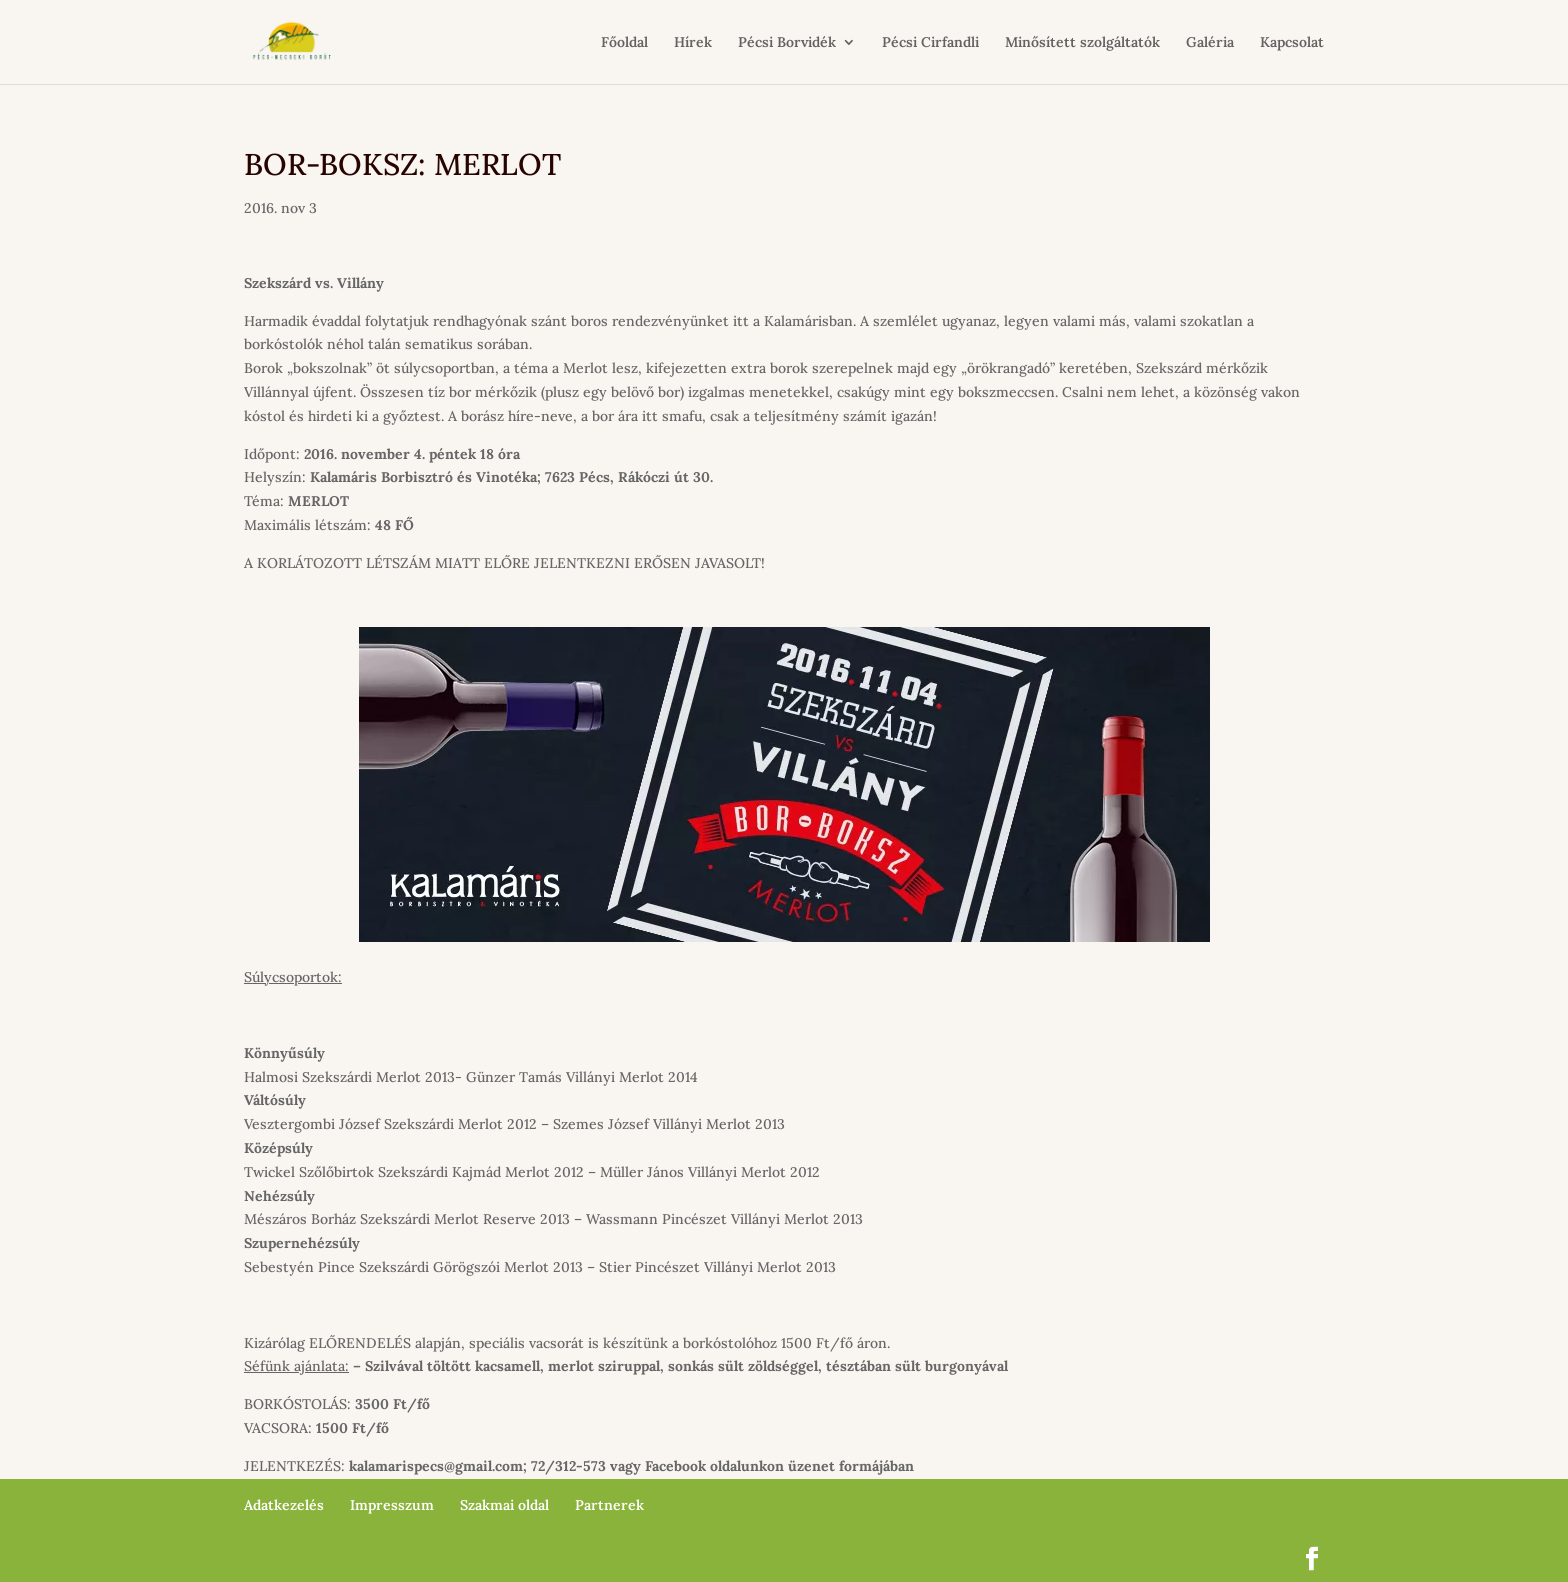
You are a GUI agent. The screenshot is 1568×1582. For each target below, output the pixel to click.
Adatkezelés (284, 1505)
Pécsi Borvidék (787, 43)
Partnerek (609, 1505)
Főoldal (624, 43)
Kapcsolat (1292, 43)
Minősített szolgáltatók (1082, 43)
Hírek (693, 43)
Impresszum (392, 1505)
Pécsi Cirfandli (930, 43)
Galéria (1210, 43)
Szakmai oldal (504, 1505)
